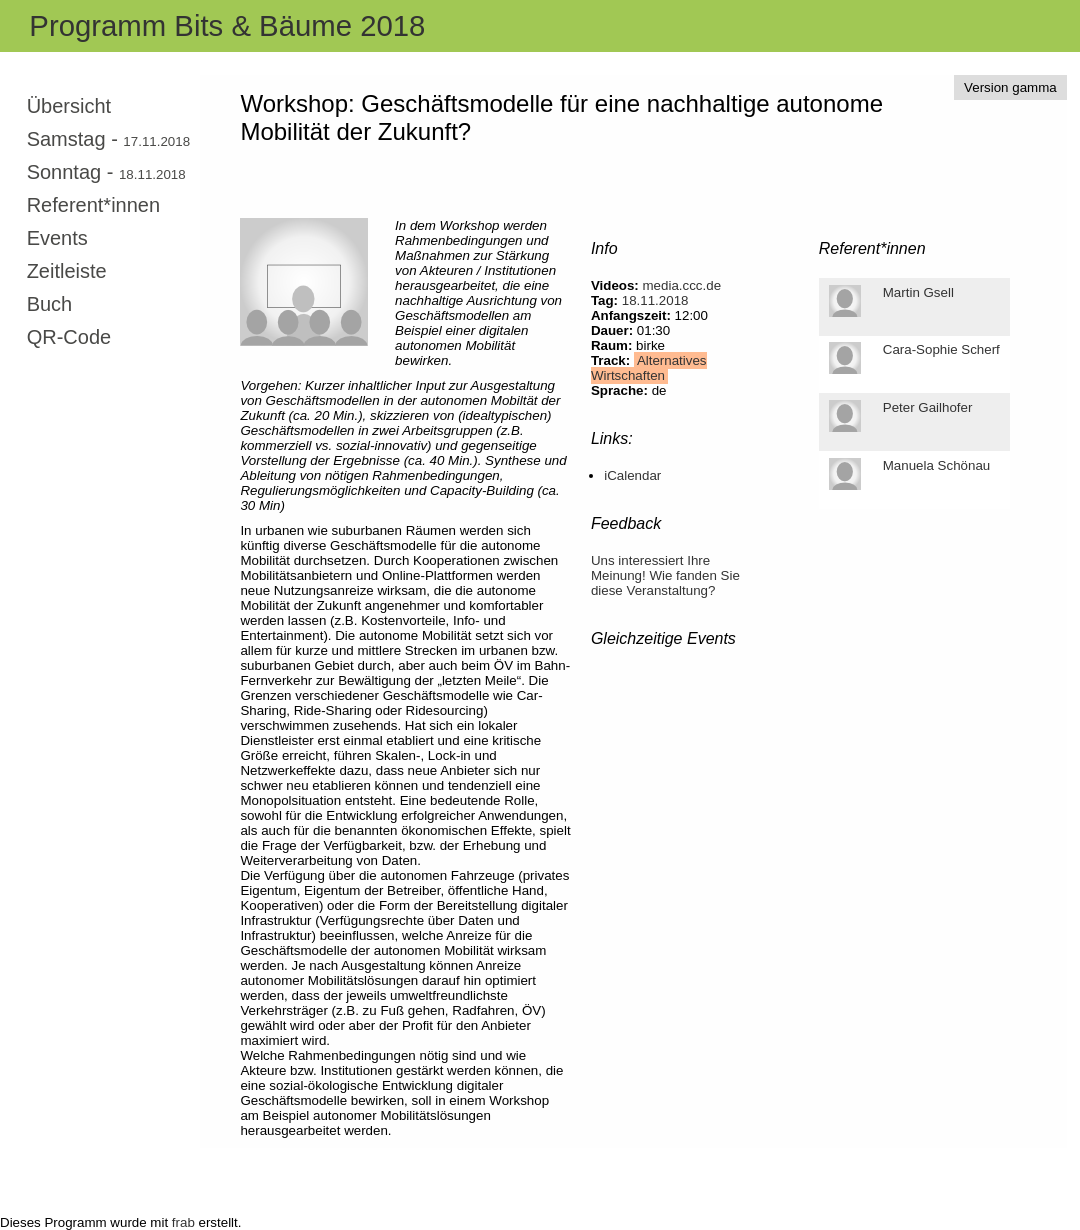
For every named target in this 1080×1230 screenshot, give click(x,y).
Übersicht (69, 106)
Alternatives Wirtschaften (649, 368)
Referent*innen (93, 205)
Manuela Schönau (936, 465)
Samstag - (108, 139)
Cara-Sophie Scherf (941, 349)
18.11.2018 (655, 300)
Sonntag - (106, 172)
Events (57, 238)
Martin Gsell (918, 292)
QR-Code (69, 337)
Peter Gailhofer (928, 407)
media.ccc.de (682, 285)
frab (183, 1222)
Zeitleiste (67, 271)
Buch (50, 304)
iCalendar (632, 475)
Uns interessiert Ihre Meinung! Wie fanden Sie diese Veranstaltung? (665, 575)
